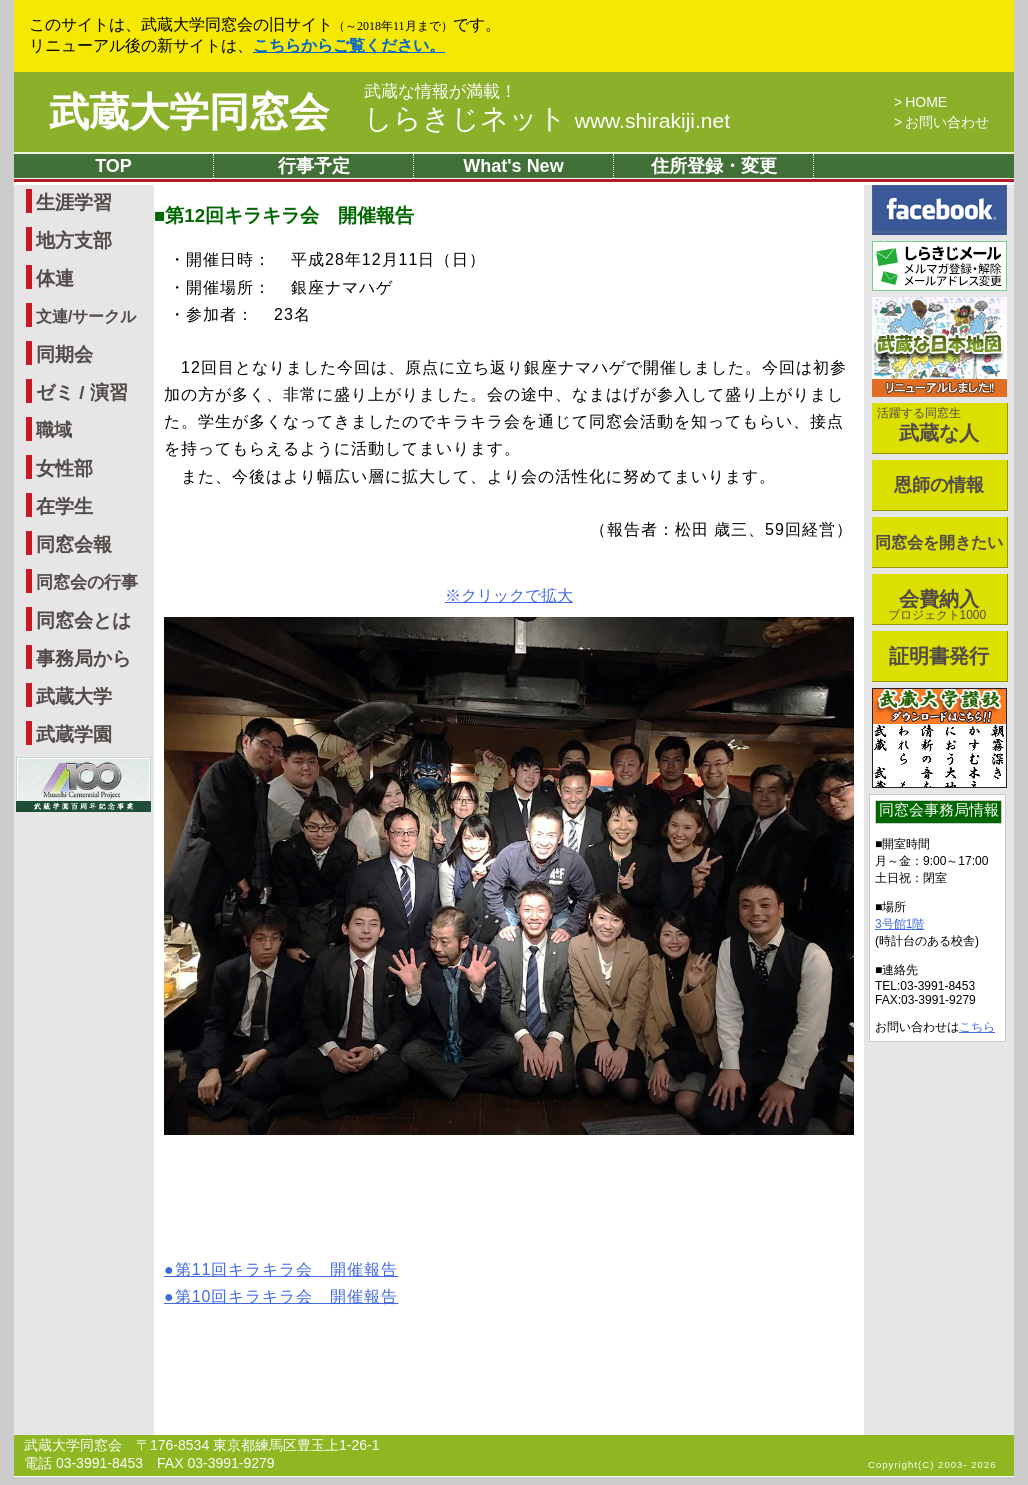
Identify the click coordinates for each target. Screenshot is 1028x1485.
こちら (977, 1027)
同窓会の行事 (87, 582)
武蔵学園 (74, 734)
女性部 (64, 468)
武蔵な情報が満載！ (440, 92)
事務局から (83, 658)
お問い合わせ (947, 122)
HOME (926, 102)
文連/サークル (86, 316)
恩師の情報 (939, 485)
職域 (54, 430)
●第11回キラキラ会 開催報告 (281, 1269)
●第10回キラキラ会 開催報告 (281, 1296)
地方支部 (74, 240)
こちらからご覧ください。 (349, 45)
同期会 (64, 354)
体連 (55, 278)
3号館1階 (899, 924)
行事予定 (314, 166)
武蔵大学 (74, 696)
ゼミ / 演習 (82, 392)
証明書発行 (939, 656)
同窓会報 (74, 544)
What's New (513, 166)
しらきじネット (547, 118)
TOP (113, 166)
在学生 (64, 506)
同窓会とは (83, 620)
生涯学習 (74, 202)
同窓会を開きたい (939, 542)
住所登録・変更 (714, 166)
